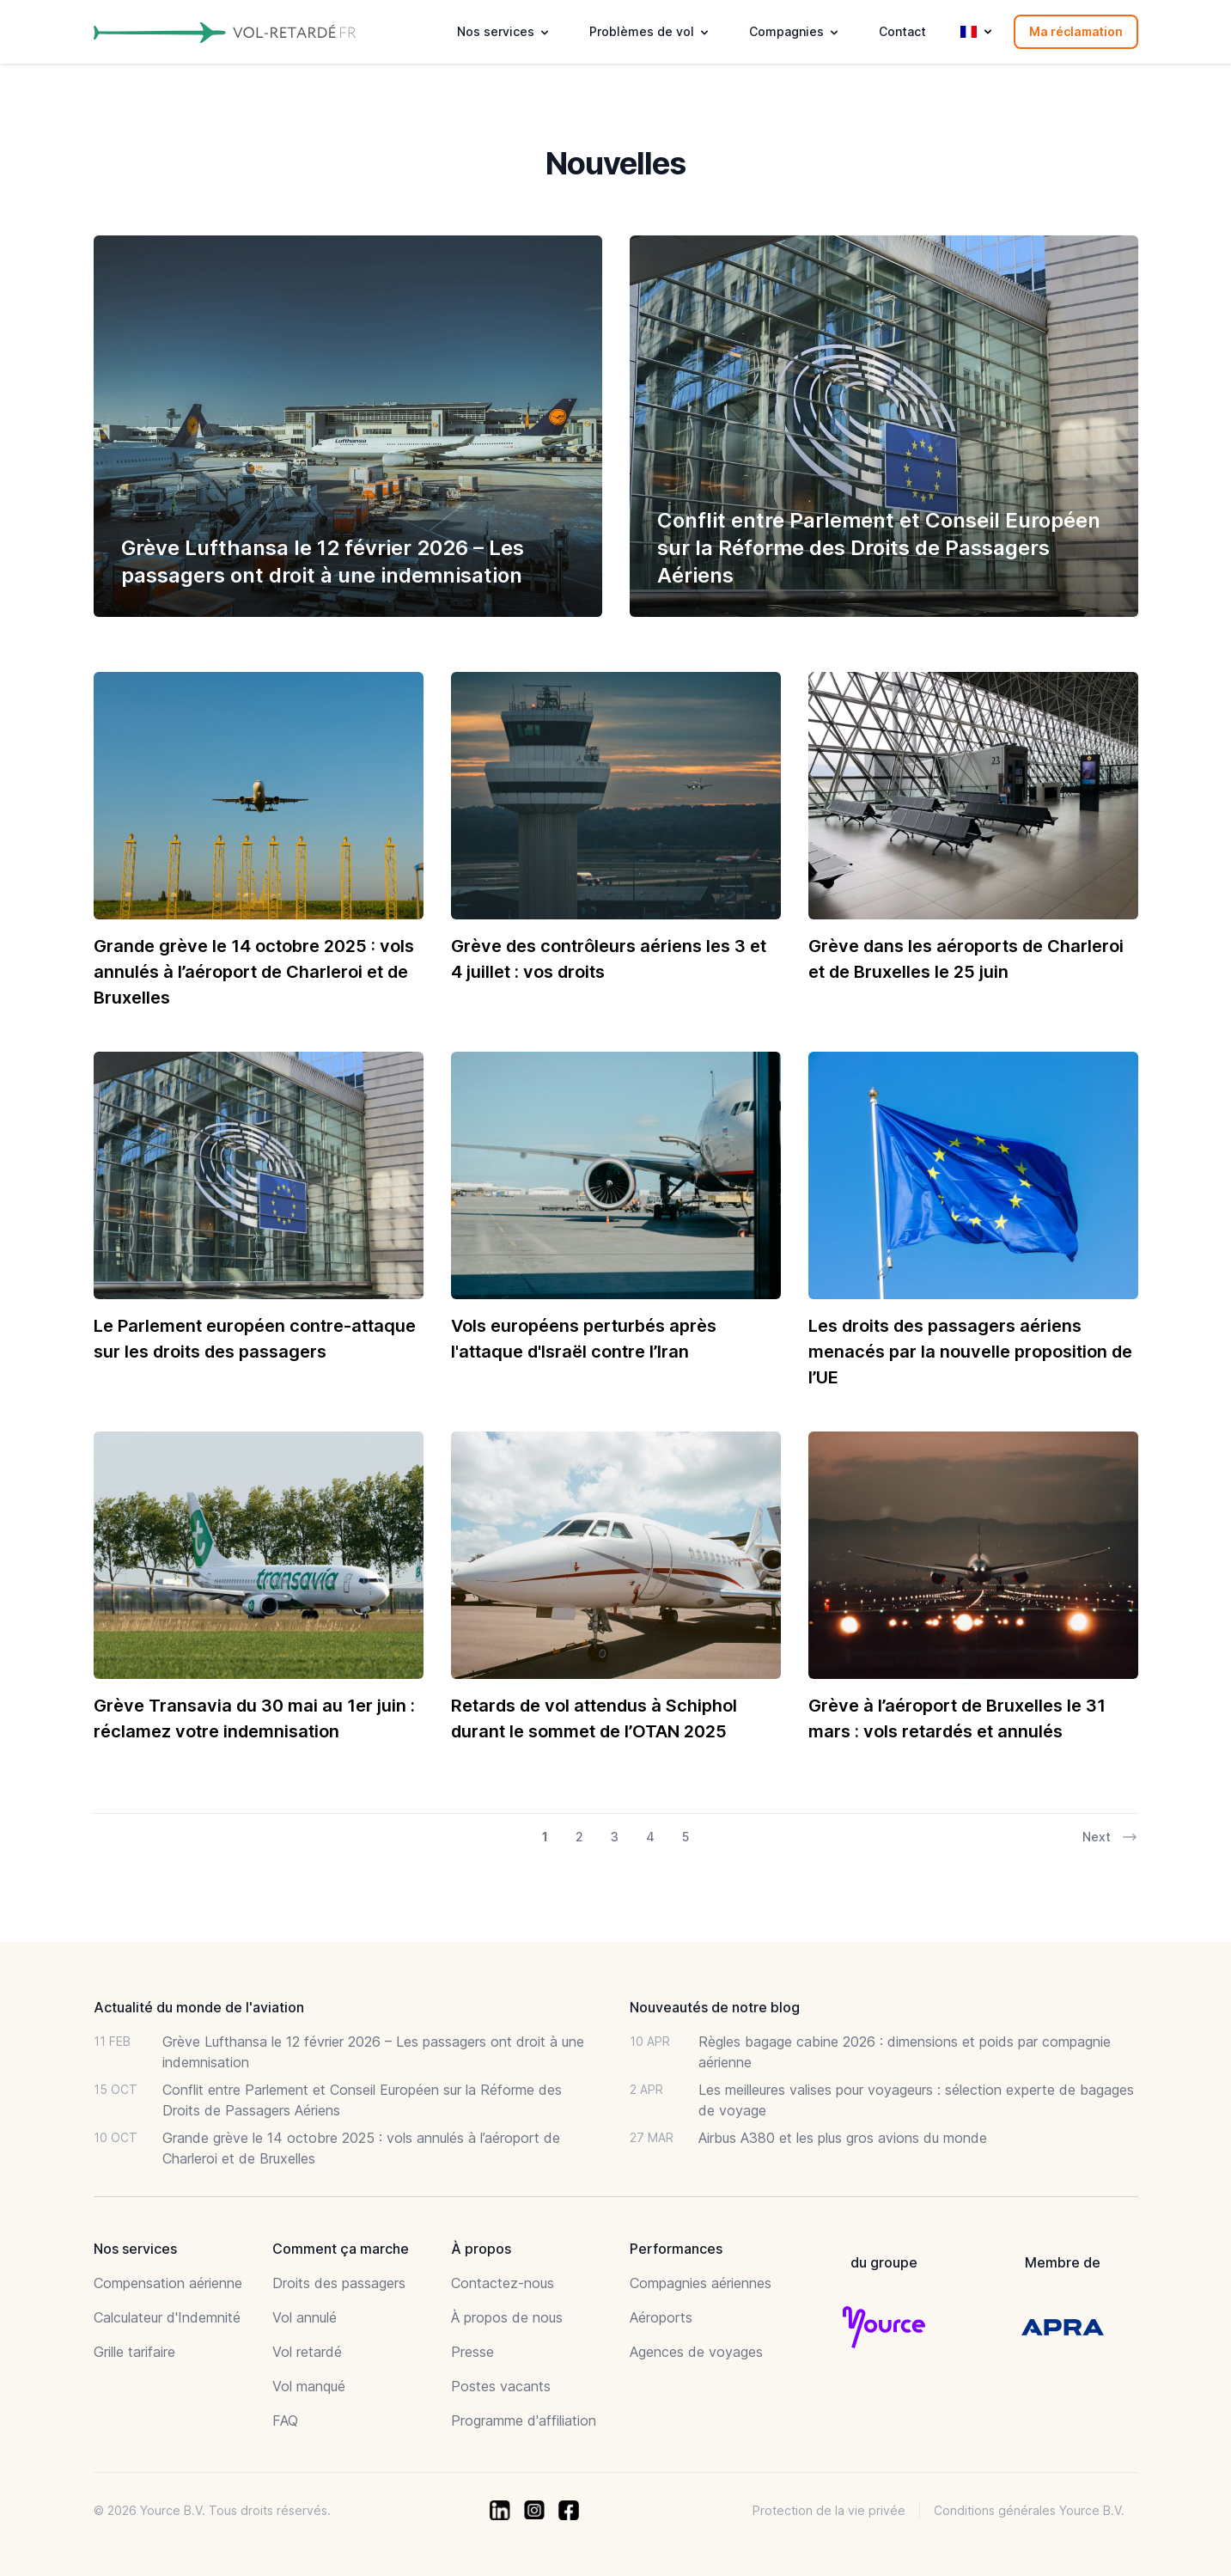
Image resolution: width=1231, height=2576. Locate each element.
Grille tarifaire (134, 2351)
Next (1110, 1837)
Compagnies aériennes (700, 2283)
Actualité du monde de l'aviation (199, 2007)
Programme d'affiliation (523, 2420)
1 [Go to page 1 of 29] (545, 1836)
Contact (902, 31)
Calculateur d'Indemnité (167, 2317)
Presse (472, 2351)
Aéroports (661, 2317)
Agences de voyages (696, 2351)
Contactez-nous (502, 2283)
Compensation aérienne (168, 2283)
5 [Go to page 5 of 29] (685, 1836)
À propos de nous (507, 2317)
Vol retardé (307, 2351)
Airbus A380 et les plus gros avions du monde (842, 2137)
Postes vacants (501, 2386)
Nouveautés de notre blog (715, 2007)
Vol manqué (308, 2386)
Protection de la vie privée (829, 2510)
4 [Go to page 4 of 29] (650, 1836)
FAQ (285, 2420)
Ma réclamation (1076, 31)
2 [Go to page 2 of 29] (579, 1836)
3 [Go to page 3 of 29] (615, 1836)
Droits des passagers (338, 2283)
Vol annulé (304, 2317)
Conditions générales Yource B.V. (1029, 2510)
